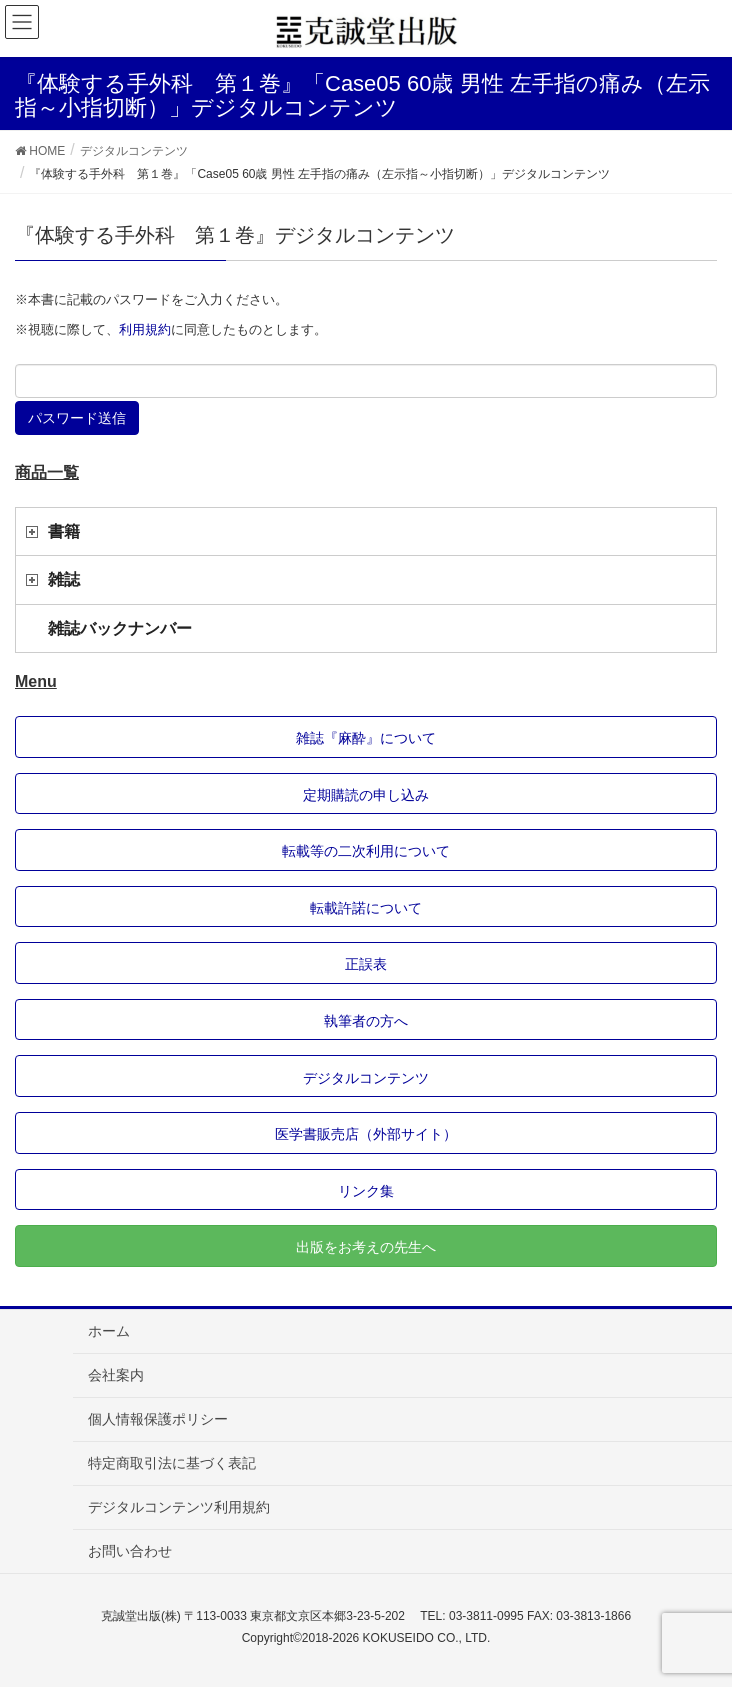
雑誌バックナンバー (120, 628)
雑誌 (64, 579)
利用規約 (145, 329)
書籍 (64, 531)
